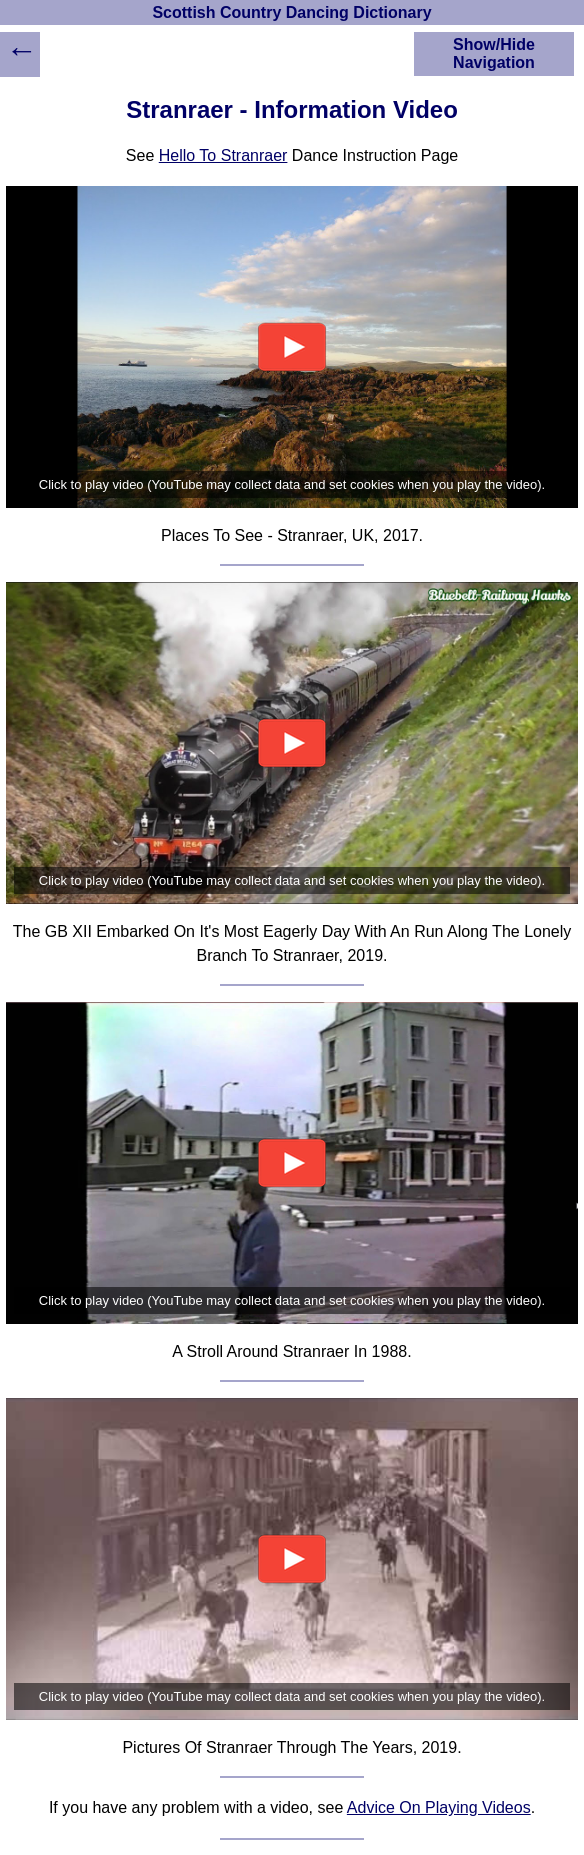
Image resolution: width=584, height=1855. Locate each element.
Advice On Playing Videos (439, 1807)
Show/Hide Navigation (494, 53)
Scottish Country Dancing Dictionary (291, 12)
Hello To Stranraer (223, 155)
